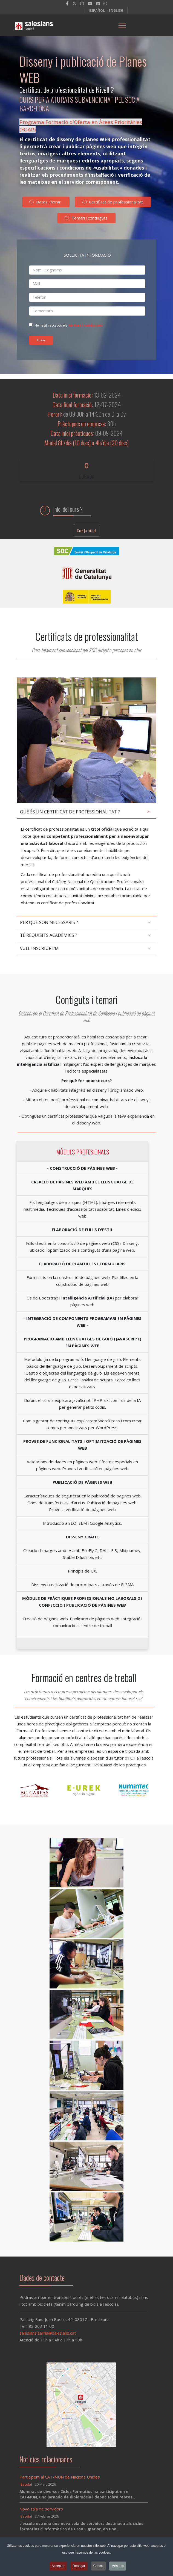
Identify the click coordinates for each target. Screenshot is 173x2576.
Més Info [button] (117, 2567)
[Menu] (122, 25)
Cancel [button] (98, 2567)
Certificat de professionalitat (112, 204)
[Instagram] (82, 3)
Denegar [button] (79, 2567)
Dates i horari (45, 204)
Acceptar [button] (58, 2567)
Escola (26, 2484)
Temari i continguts (86, 220)
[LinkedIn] (98, 3)
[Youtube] (90, 3)
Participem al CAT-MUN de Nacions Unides (59, 2477)
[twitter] (74, 3)
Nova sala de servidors (41, 2509)
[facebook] (67, 3)
